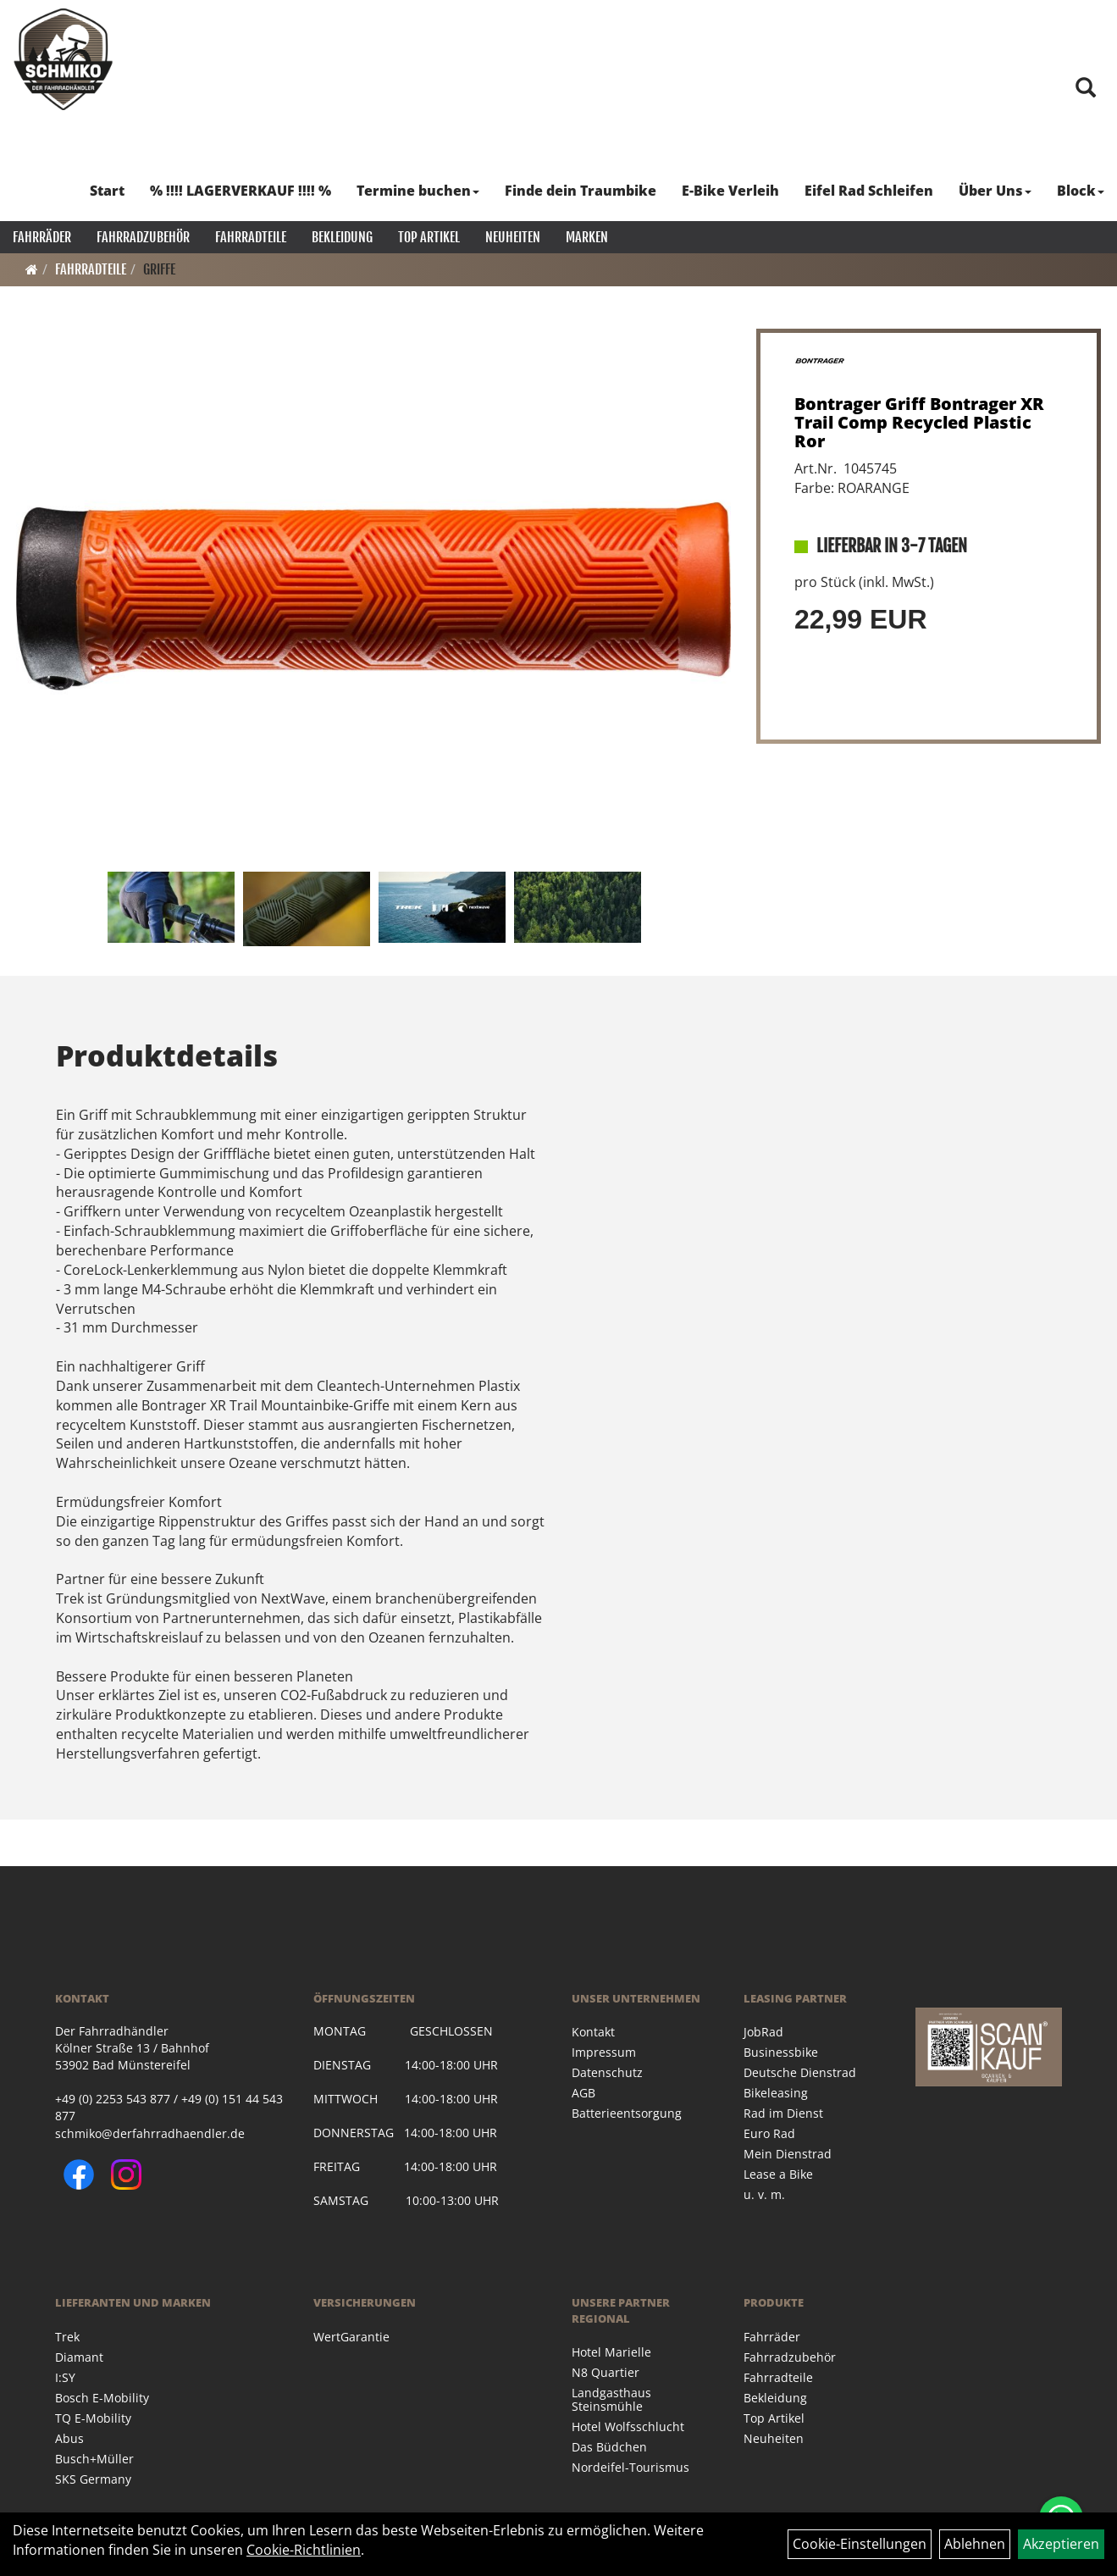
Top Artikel (429, 237)
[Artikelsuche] (1086, 88)
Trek (67, 2337)
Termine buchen (418, 190)
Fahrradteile (250, 237)
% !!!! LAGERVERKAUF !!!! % (240, 190)
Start (107, 190)
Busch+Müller (94, 2459)
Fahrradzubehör (143, 237)
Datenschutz (607, 2072)
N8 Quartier (605, 2372)
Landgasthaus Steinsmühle (611, 2399)
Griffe (159, 269)
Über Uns (995, 190)
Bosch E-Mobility (102, 2398)
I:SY (65, 2377)
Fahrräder (42, 237)
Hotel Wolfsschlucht (628, 2426)
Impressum (604, 2052)
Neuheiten (512, 237)
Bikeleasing (776, 2093)
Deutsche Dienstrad (800, 2072)
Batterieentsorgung (627, 2113)
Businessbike (781, 2052)
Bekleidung (342, 237)
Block (1080, 190)
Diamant (79, 2357)
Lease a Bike (778, 2174)
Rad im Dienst (783, 2113)
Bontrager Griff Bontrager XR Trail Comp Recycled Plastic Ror (919, 422)
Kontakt (593, 2032)
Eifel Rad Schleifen (869, 190)
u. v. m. (764, 2194)
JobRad (763, 2032)
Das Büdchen (609, 2447)
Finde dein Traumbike (580, 190)
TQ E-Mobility (93, 2418)
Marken (587, 237)
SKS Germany (93, 2479)
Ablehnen (974, 2543)
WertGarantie (351, 2337)
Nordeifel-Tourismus (630, 2467)
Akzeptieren (1061, 2543)
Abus (69, 2438)
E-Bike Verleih (730, 190)
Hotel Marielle (611, 2352)
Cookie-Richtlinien (303, 2549)
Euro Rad (769, 2133)
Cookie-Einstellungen (859, 2543)
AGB (583, 2093)
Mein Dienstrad (788, 2154)
